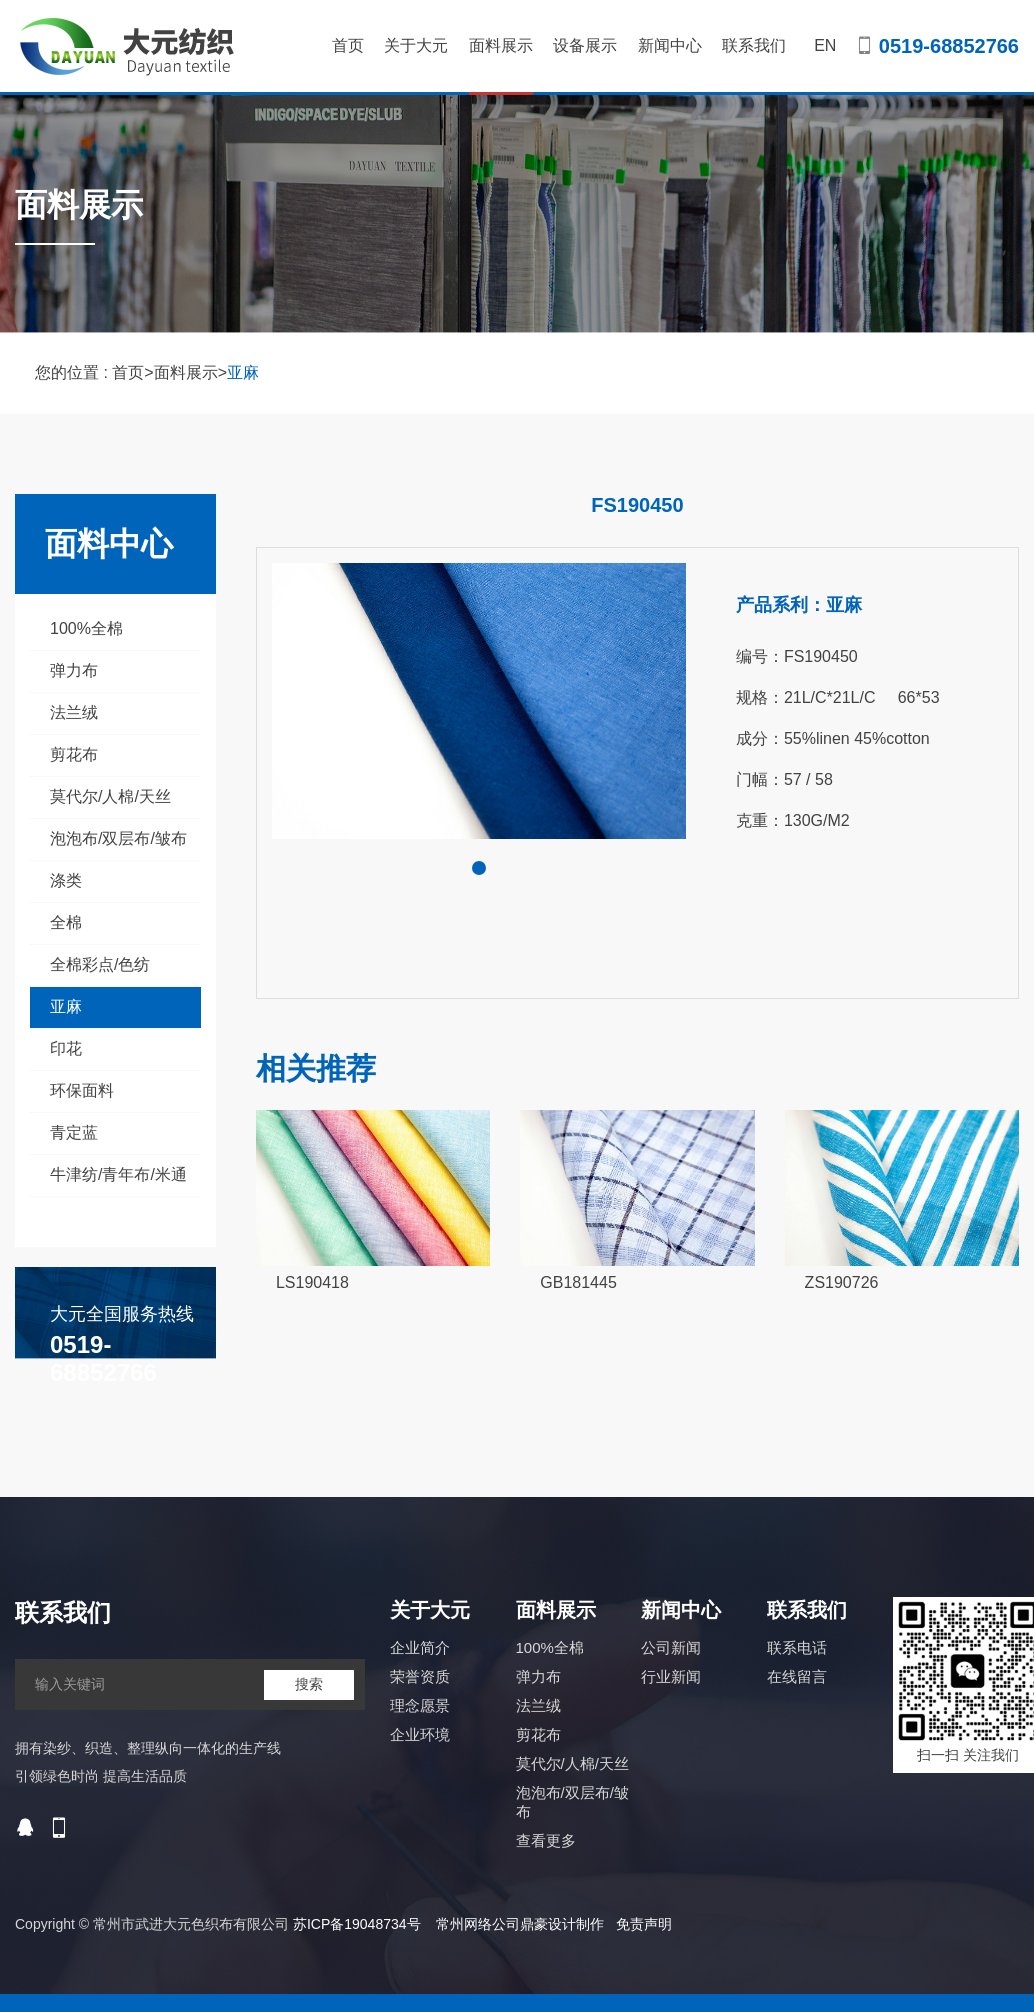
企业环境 (420, 1734)
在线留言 (797, 1676)
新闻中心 (670, 45)
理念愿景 (420, 1705)
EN (825, 45)
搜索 (309, 1684)
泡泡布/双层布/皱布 (118, 838)
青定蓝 (74, 1132)
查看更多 (546, 1840)
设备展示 (585, 45)
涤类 (66, 880)
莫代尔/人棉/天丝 (110, 796)
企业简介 (420, 1647)
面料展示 (501, 66)
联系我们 (754, 45)
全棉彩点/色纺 (100, 964)
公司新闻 (671, 1647)
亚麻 (243, 372)
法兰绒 (74, 712)
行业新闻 (671, 1676)
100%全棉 (86, 628)
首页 (348, 45)
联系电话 (797, 1647)
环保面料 (82, 1090)
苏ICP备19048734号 (357, 1924)
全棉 (66, 922)
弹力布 (74, 670)
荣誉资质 (420, 1676)
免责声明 (644, 1924)
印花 (66, 1048)
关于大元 (416, 45)
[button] (479, 868)
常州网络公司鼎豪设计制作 (520, 1924)
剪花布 (74, 754)
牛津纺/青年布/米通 (118, 1174)
